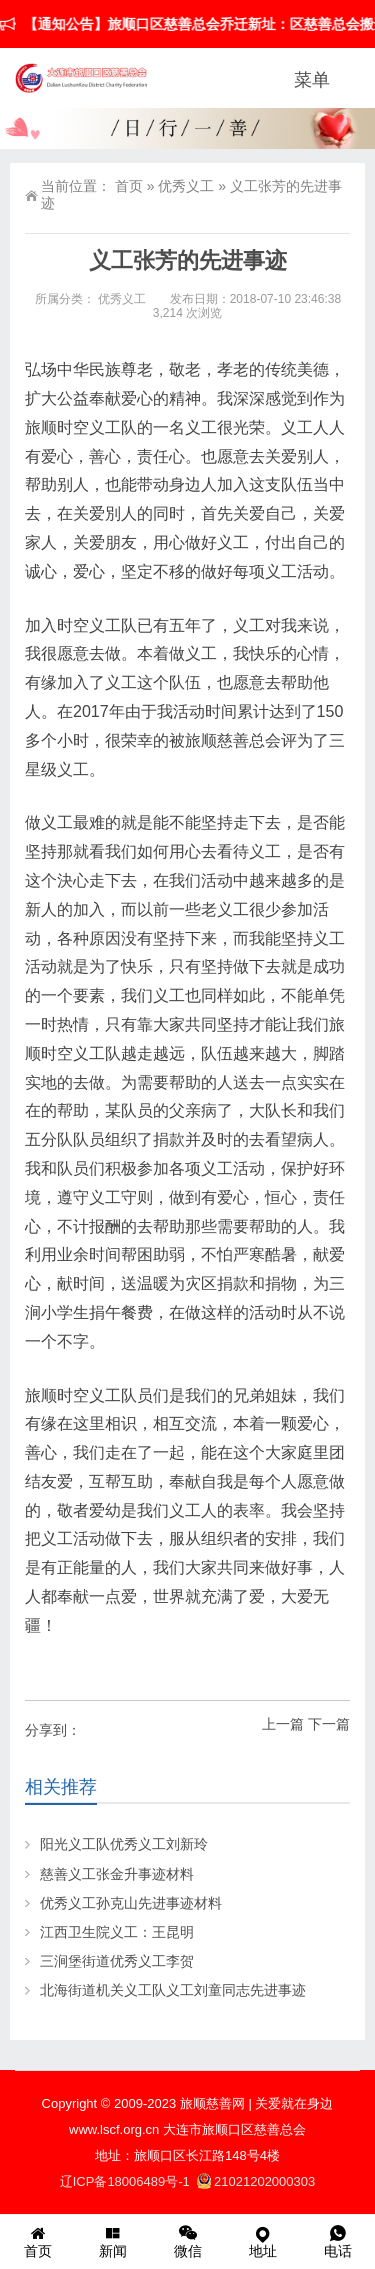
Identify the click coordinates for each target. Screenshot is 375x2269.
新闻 (112, 2241)
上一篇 (283, 1724)
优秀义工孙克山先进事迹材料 (131, 1903)
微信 (187, 2241)
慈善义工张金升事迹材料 (117, 1874)
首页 (129, 186)
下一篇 (329, 1724)
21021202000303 (256, 2181)
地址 (262, 2241)
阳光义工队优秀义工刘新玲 (124, 1844)
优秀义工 (186, 186)
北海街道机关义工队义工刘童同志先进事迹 (173, 1990)
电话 (337, 2241)
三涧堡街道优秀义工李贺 (117, 1961)
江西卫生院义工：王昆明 (117, 1932)
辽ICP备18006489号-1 (127, 2181)
